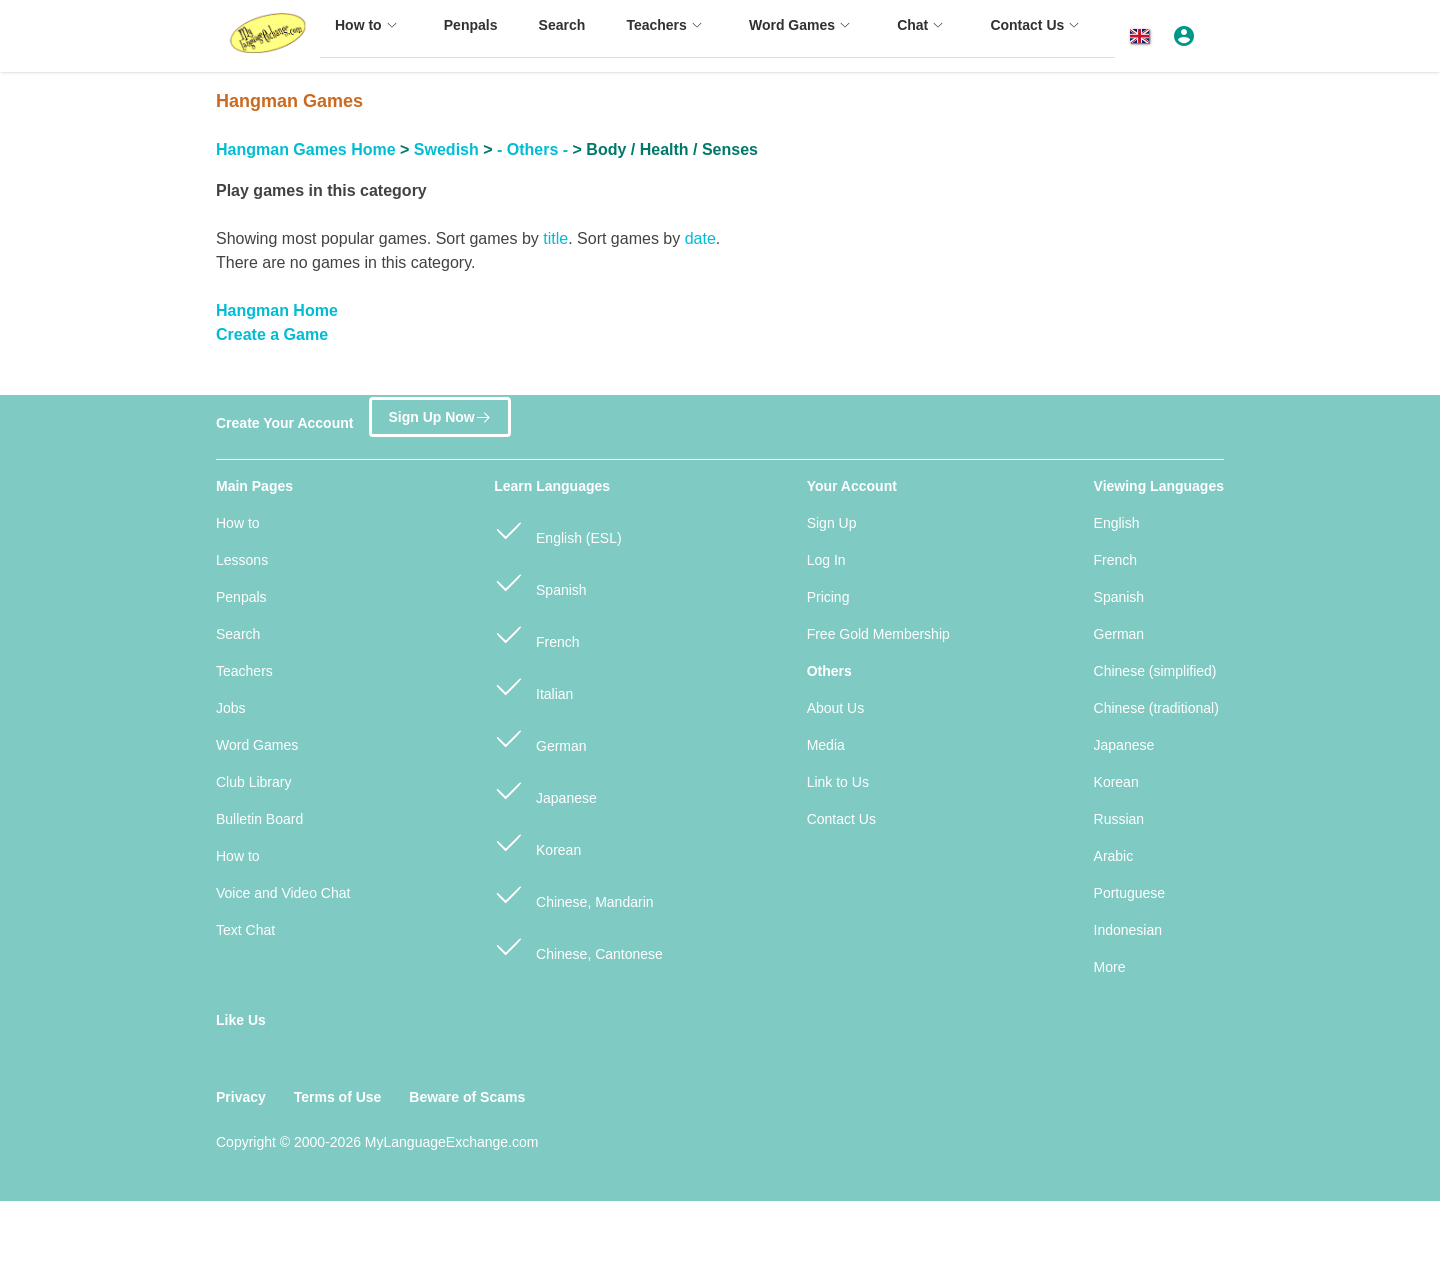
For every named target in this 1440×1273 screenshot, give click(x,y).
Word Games (257, 745)
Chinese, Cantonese (578, 945)
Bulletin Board (259, 819)
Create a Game (272, 334)
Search (238, 634)
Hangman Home (277, 310)
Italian (533, 685)
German (540, 737)
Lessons (242, 560)
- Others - (532, 149)
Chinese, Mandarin (573, 893)
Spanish (540, 581)
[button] (1143, 36)
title (555, 238)
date (700, 238)
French (536, 633)
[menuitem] (369, 34)
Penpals (241, 597)
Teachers (244, 671)
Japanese (545, 789)
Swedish (446, 149)
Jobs (231, 708)
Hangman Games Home (306, 149)
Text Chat (245, 930)
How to (238, 523)
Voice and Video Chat (283, 893)
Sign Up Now (439, 413)
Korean (537, 841)
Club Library (253, 782)
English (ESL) (557, 529)
